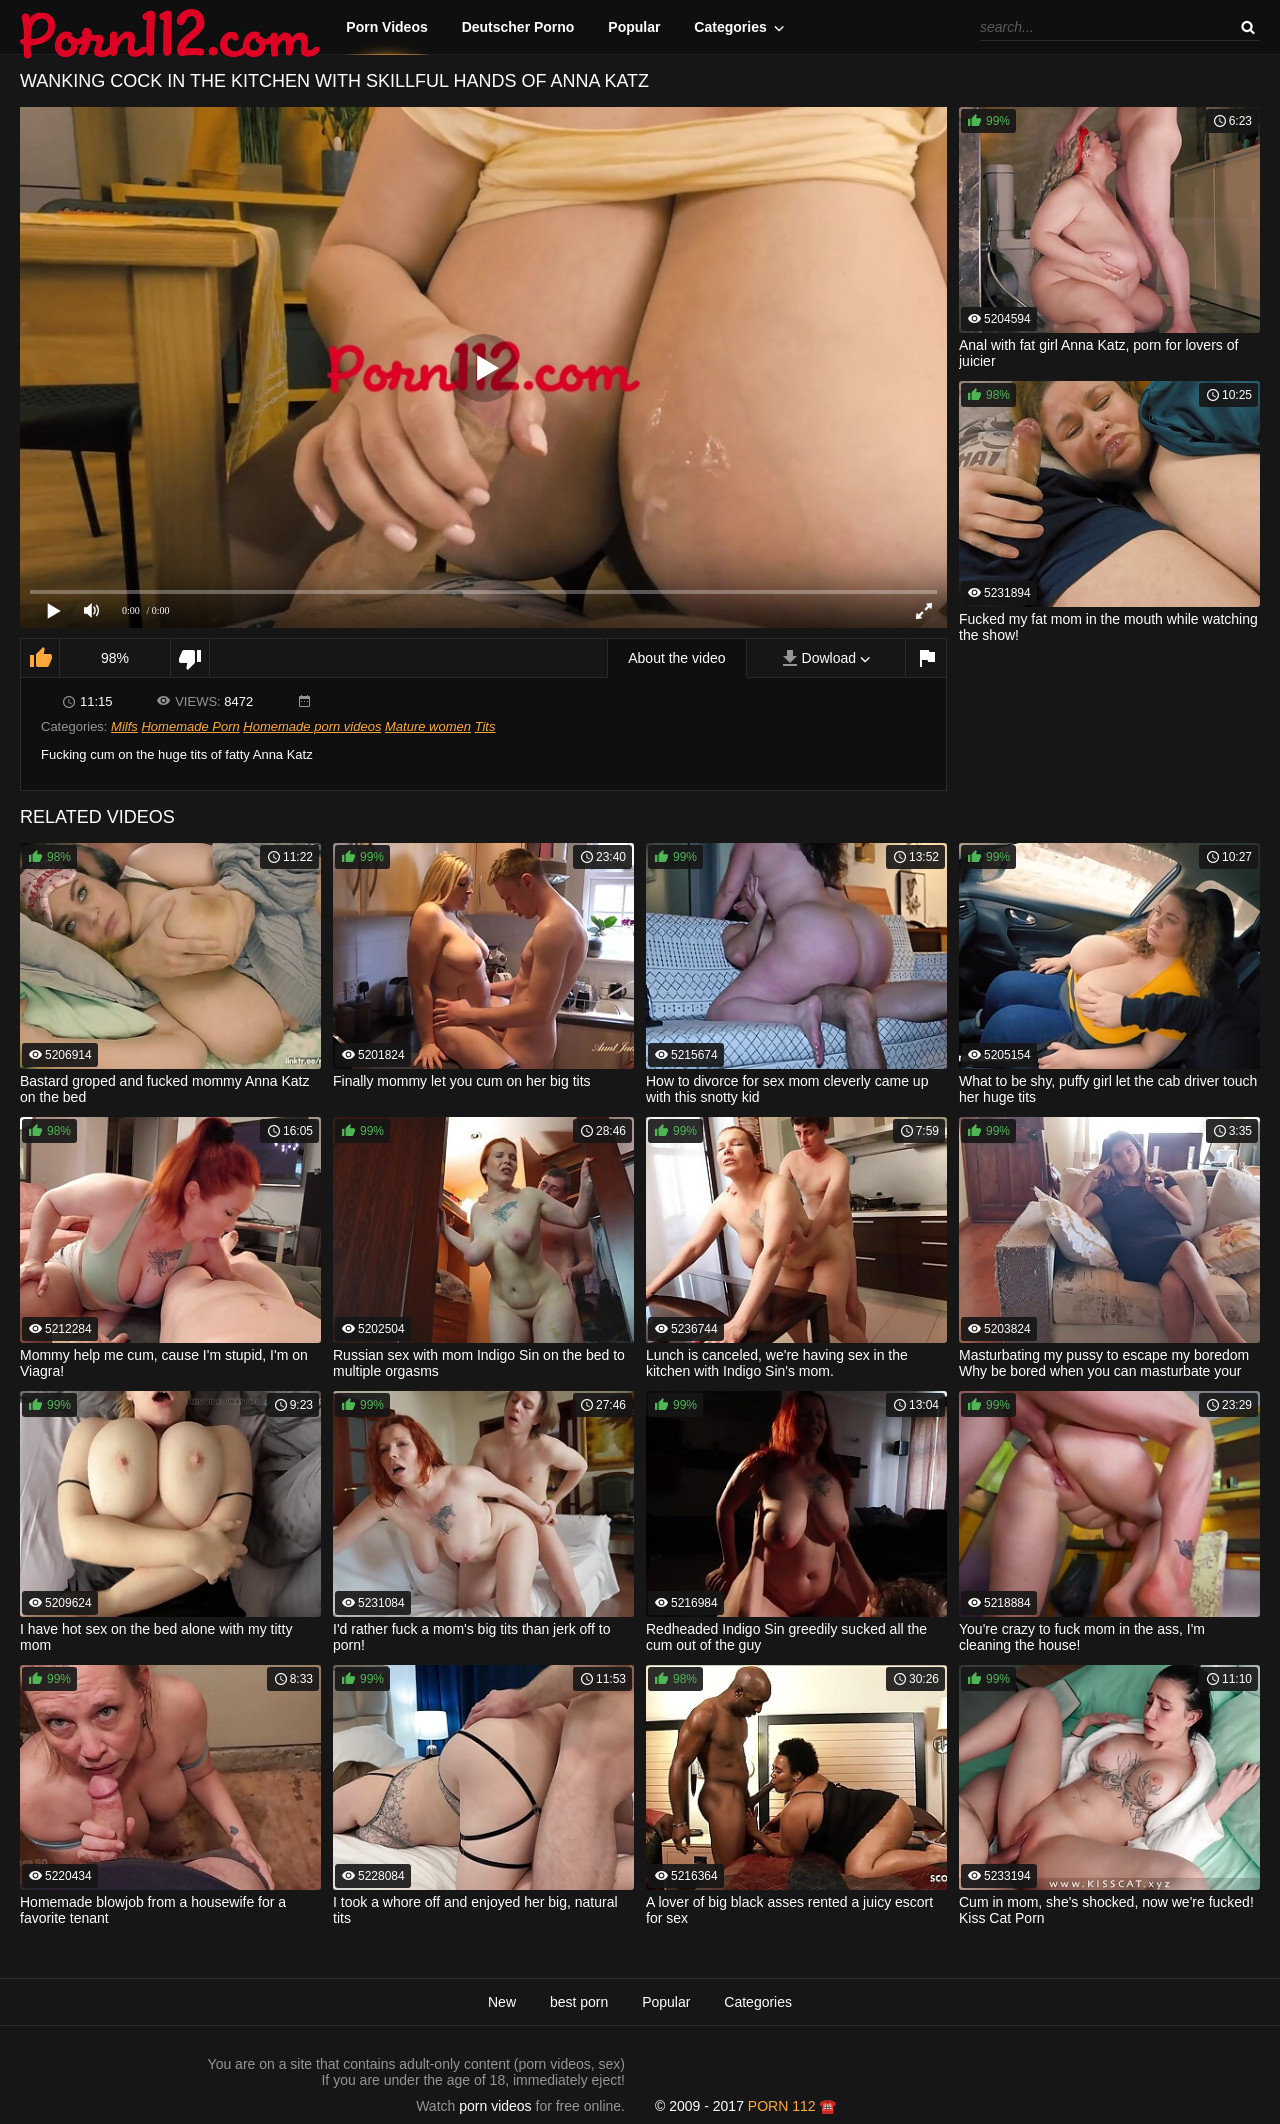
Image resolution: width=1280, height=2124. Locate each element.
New (502, 2002)
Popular (634, 27)
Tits (485, 726)
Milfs (124, 726)
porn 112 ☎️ (792, 2106)
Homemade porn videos (312, 726)
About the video (676, 658)
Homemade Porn (190, 726)
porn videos (495, 2106)
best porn (579, 2002)
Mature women (428, 726)
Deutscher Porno (518, 27)
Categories (730, 27)
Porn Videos (386, 27)
